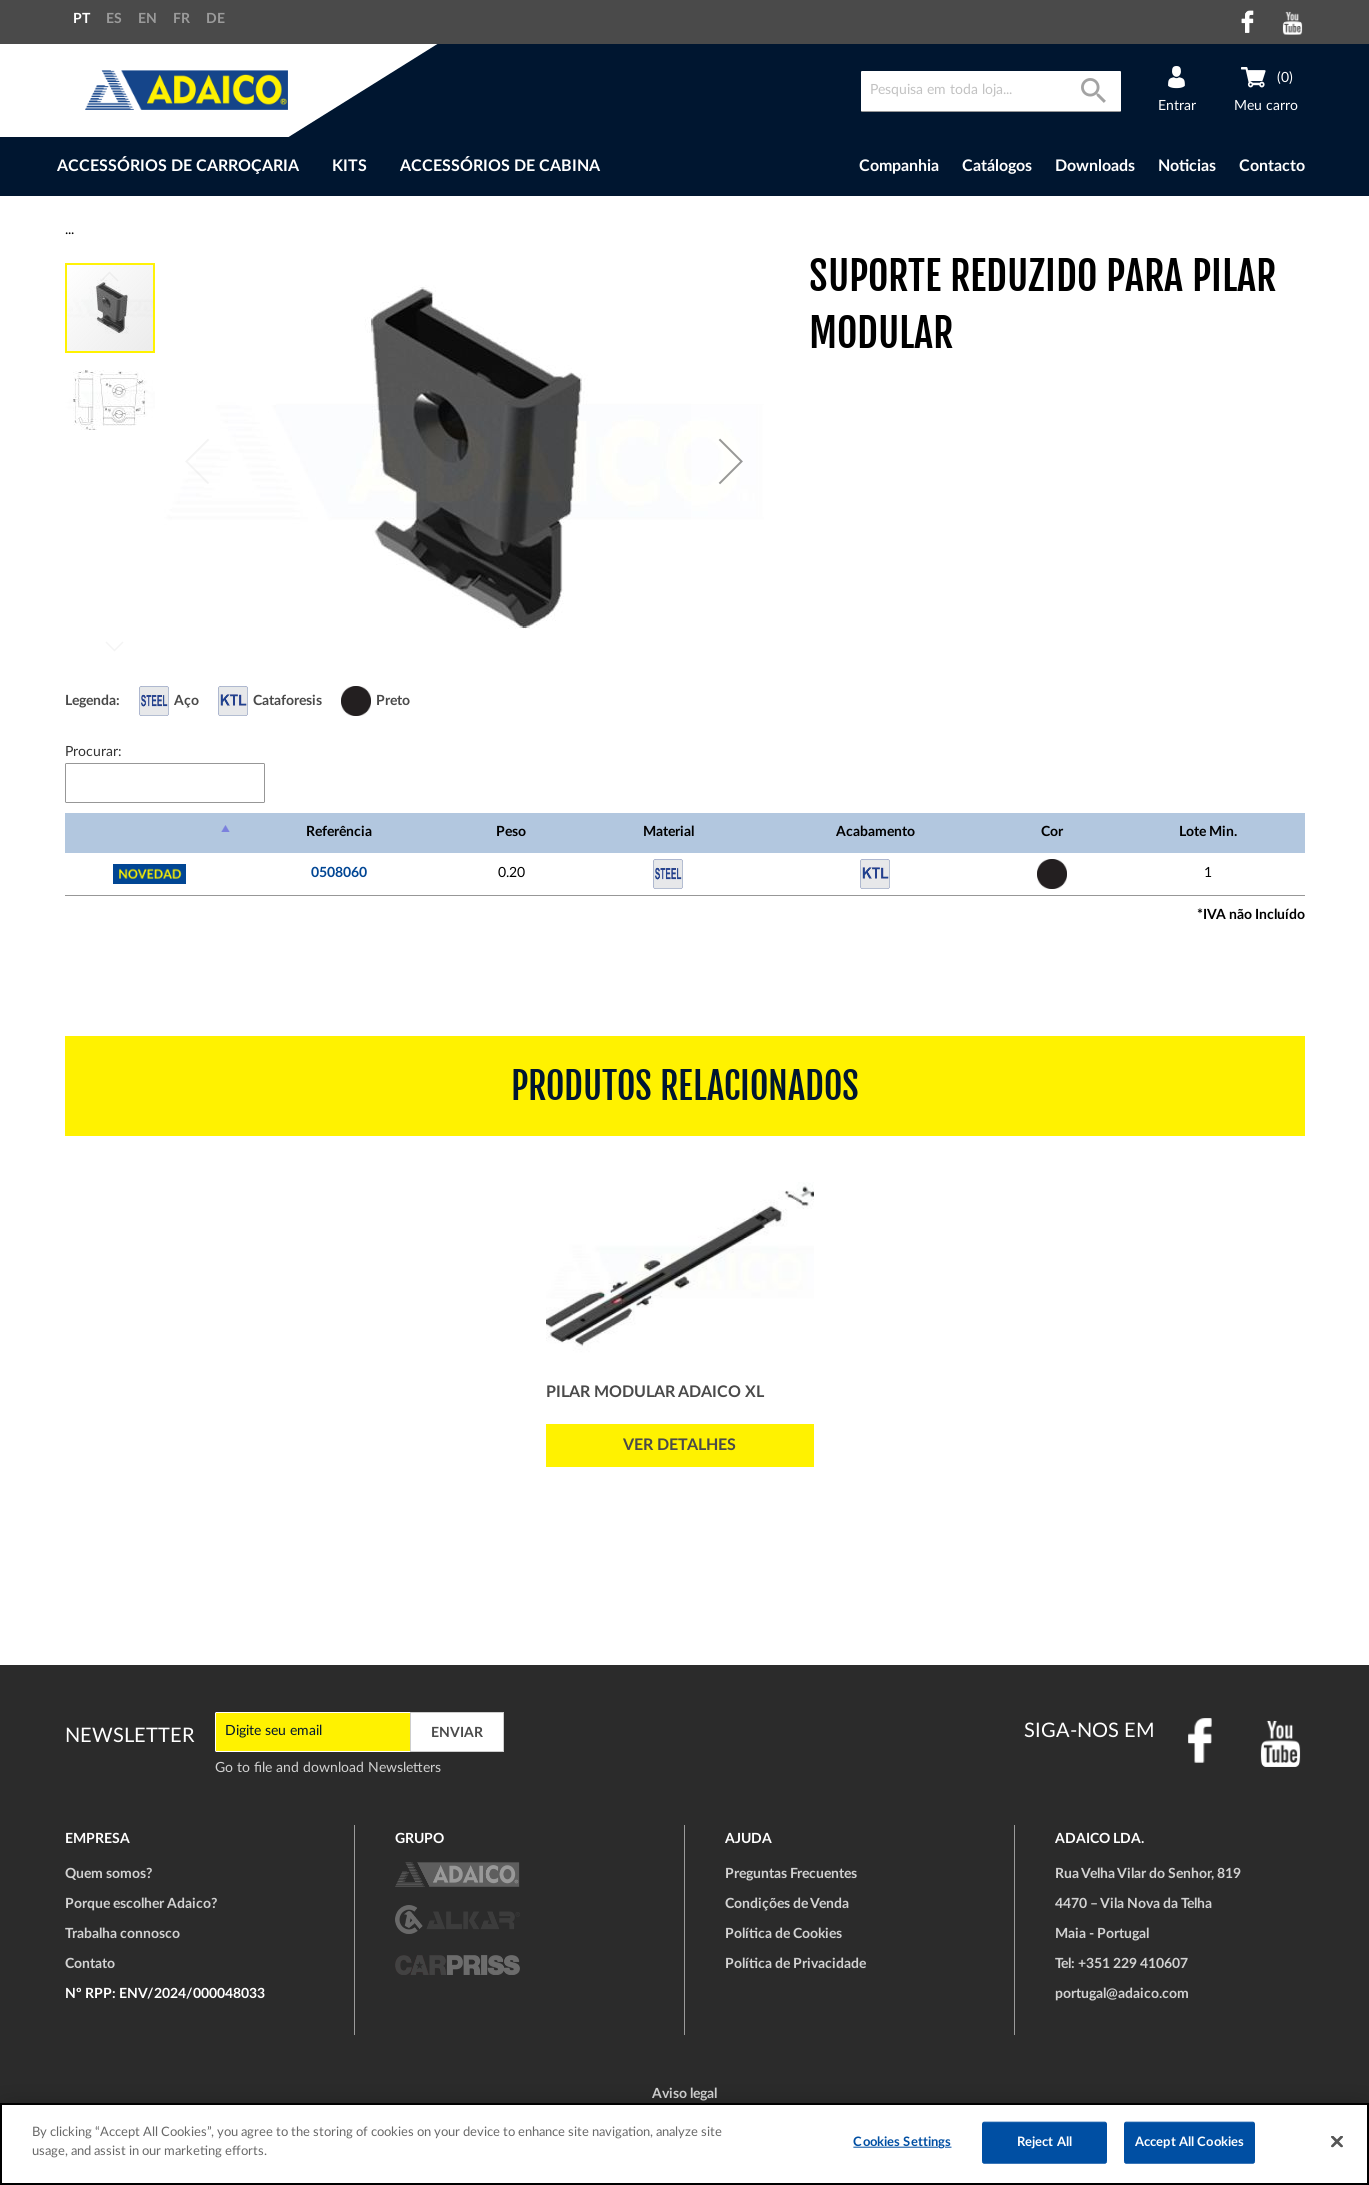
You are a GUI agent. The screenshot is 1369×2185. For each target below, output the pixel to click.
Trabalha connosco (122, 1934)
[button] (731, 461)
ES (114, 19)
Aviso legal (684, 2094)
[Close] (1337, 2141)
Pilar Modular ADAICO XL (655, 1392)
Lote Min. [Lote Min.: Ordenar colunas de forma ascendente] (1208, 832)
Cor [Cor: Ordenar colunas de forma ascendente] (1052, 832)
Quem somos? (108, 1874)
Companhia (899, 166)
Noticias (1187, 166)
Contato (90, 1964)
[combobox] (991, 91)
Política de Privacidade (795, 1964)
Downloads (1095, 166)
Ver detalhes (679, 1445)
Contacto (1272, 166)
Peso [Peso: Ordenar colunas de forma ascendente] (511, 832)
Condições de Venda (787, 1904)
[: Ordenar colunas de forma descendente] (150, 833)
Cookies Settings (902, 2142)
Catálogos (997, 166)
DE (215, 19)
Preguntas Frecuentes (791, 1874)
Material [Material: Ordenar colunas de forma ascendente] (668, 832)
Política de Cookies (783, 1934)
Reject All (1044, 2142)
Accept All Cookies (1189, 2142)
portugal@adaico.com (1122, 1994)
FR (181, 19)
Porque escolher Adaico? (141, 1904)
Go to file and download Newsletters (328, 1768)
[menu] (403, 166)
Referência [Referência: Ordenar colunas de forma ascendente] (339, 832)
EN (147, 19)
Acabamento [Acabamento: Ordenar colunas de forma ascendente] (875, 832)
